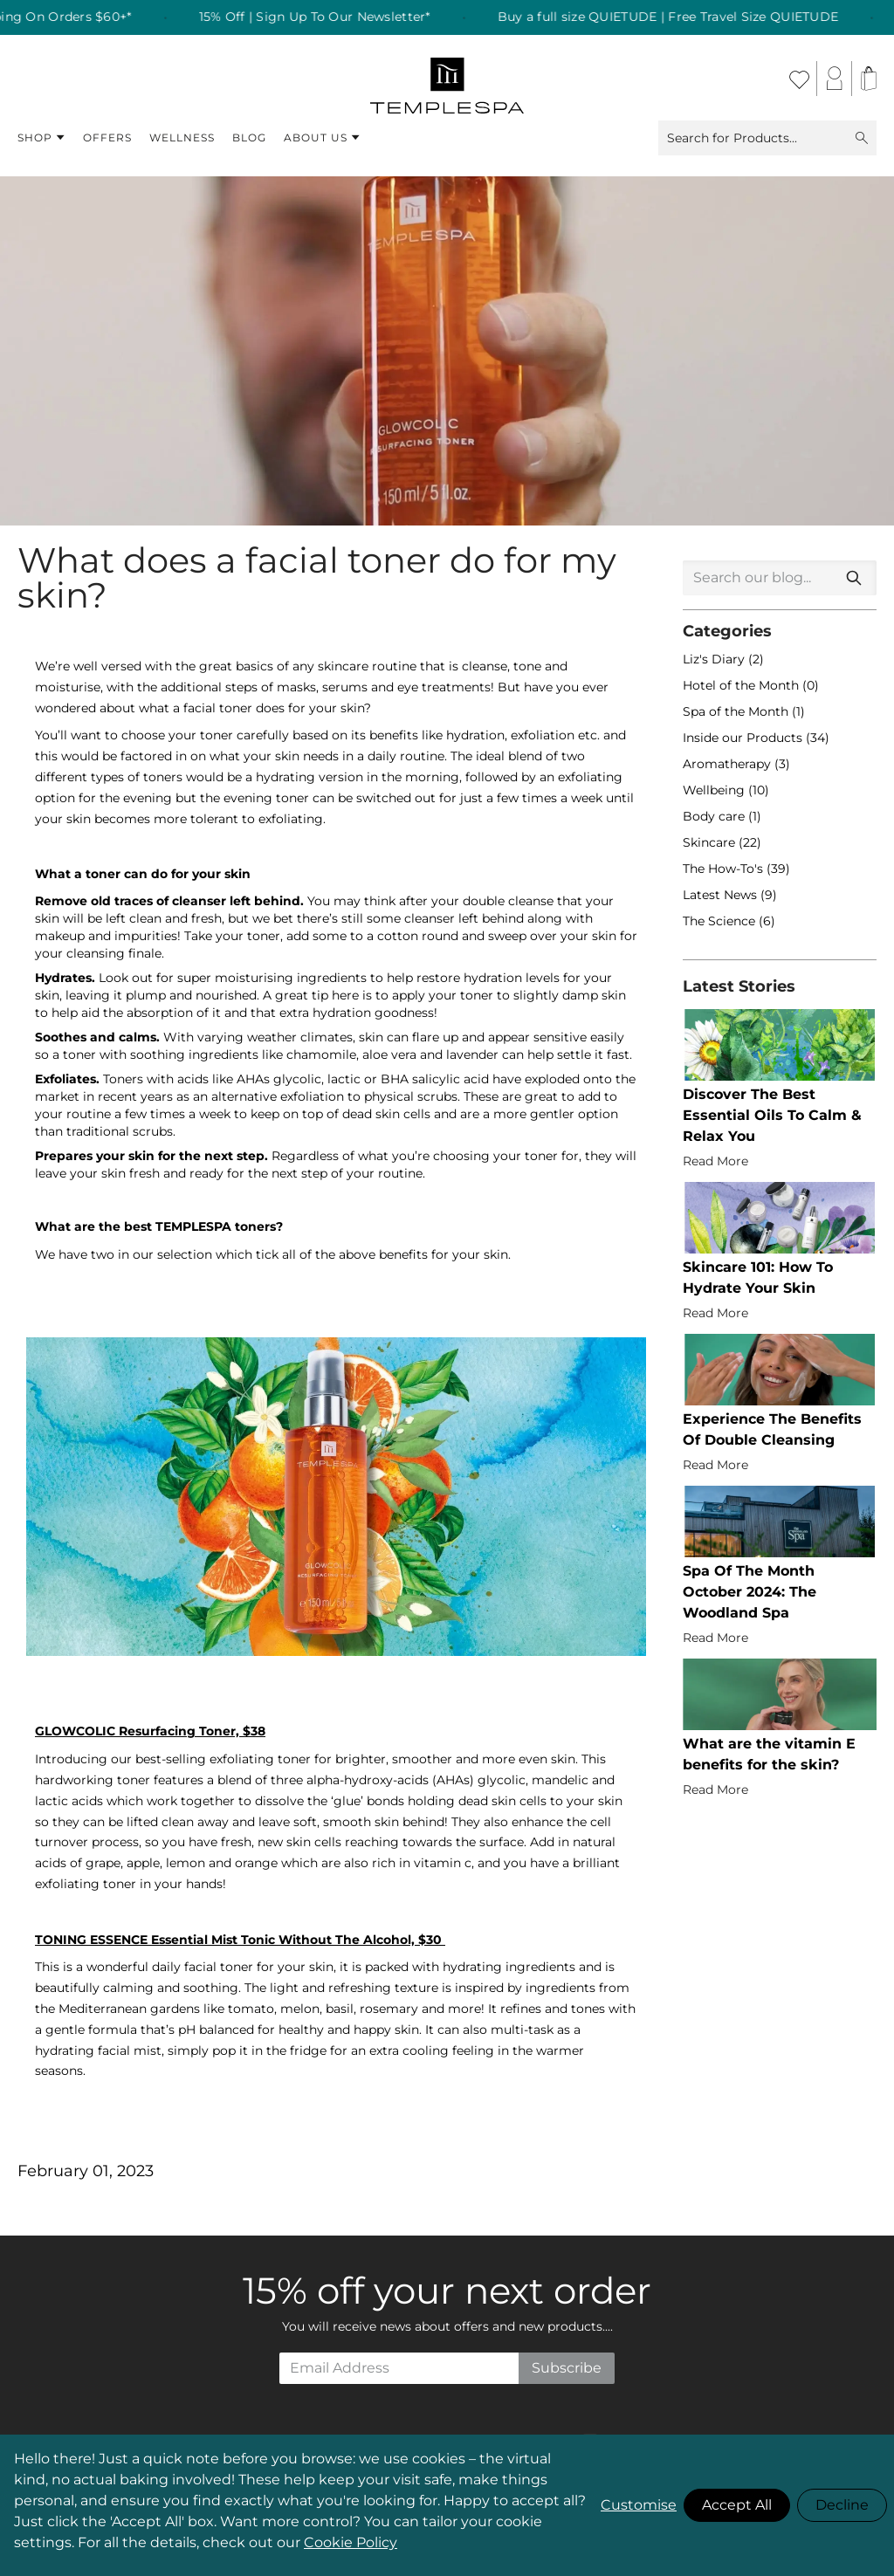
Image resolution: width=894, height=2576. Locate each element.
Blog (249, 137)
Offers (107, 137)
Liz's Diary (715, 659)
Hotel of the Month (742, 685)
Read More (715, 1161)
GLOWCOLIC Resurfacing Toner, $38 (150, 1731)
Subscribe (567, 2368)
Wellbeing (715, 790)
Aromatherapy (728, 764)
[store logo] (447, 78)
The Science (721, 921)
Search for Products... (767, 138)
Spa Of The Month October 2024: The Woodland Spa (749, 1592)
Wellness (182, 137)
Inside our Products (744, 737)
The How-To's (725, 868)
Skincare (711, 842)
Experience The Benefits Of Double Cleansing (772, 1429)
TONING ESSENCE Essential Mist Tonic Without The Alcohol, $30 (240, 1939)
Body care (715, 816)
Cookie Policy (350, 2542)
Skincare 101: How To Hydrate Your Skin (758, 1277)
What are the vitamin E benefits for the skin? (769, 1754)
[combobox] (780, 577)
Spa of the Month (737, 711)
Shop (41, 138)
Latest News (721, 895)
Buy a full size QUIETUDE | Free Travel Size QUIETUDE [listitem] (690, 17)
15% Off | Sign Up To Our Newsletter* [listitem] (336, 17)
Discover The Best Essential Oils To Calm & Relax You (772, 1115)
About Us (322, 138)
